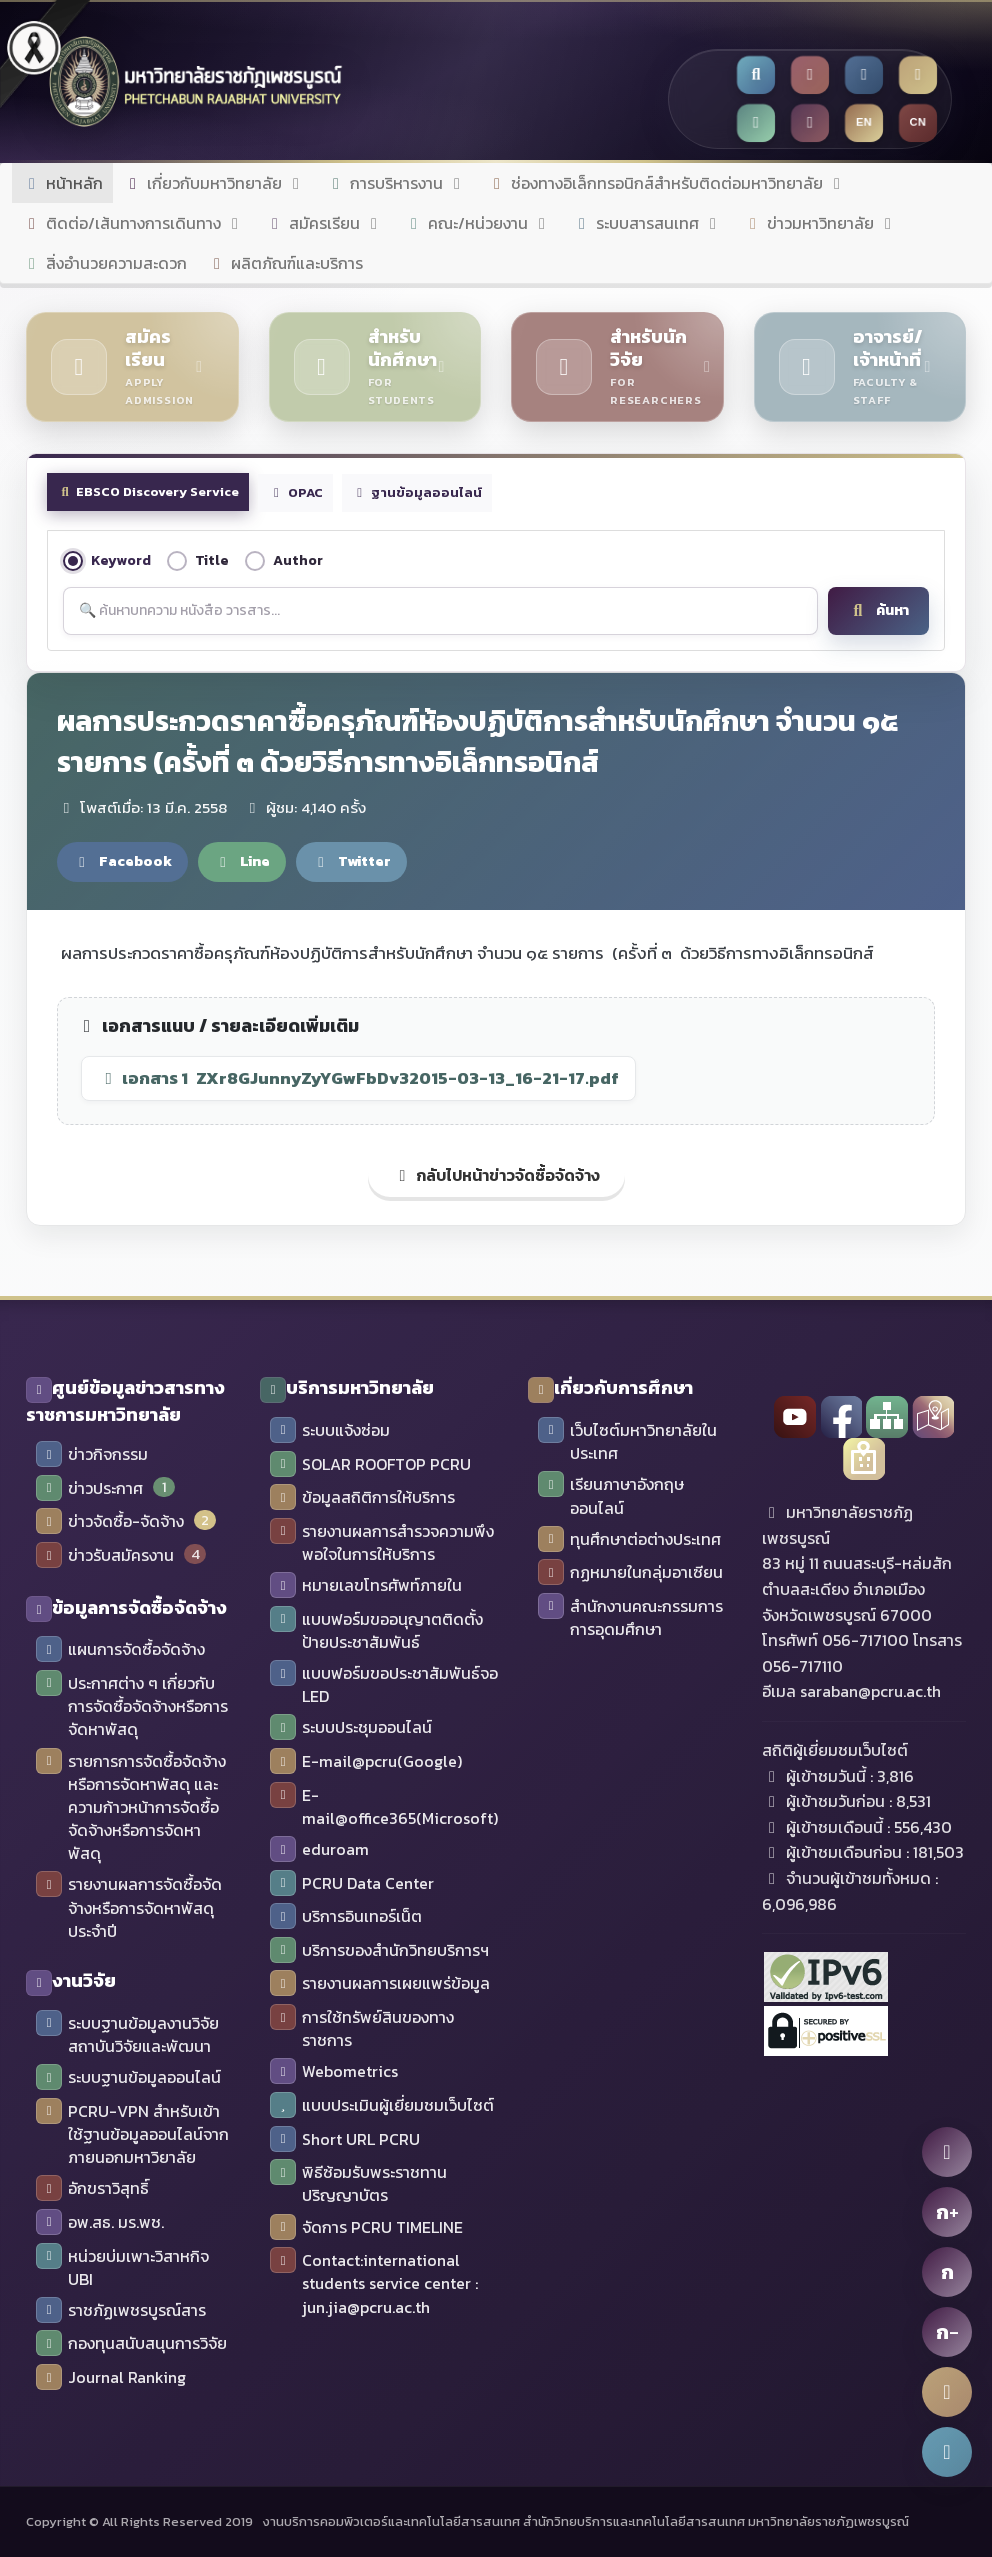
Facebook (122, 861)
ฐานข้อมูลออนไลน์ (417, 492)
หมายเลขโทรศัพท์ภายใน (366, 1586)
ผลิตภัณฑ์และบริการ (285, 263)
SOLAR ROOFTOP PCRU (370, 1465)
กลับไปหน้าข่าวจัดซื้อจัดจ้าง (496, 1175)
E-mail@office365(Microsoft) (384, 1807)
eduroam (319, 1850)
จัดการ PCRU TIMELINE (366, 2228)
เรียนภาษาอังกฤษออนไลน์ (611, 1496)
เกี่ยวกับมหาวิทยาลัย (214, 183)
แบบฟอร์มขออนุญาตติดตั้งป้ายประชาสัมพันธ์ (376, 1631)
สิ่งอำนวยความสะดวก (104, 263)
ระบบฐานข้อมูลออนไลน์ (128, 2078)
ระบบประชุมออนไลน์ (351, 1728)
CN (919, 122)
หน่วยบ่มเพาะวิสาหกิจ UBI (122, 2268)
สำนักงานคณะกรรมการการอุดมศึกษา (630, 1618)
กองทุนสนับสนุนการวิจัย (131, 2344)
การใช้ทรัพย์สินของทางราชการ (362, 2029)
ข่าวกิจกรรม (92, 1455)
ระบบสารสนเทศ (647, 223)
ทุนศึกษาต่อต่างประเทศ (629, 1540)
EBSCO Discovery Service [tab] (148, 491)
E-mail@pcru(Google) (366, 1762)
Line (242, 861)
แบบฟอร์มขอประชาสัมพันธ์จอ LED (384, 1685)
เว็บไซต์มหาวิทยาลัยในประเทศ (627, 1442)
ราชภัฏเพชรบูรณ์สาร (121, 2311)
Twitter (351, 861)
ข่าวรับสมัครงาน (105, 1556)
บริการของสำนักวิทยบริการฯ (379, 1951)
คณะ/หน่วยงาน (478, 223)
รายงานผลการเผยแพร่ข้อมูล (380, 1984)
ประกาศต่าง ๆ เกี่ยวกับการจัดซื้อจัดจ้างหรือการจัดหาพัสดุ (132, 1706)
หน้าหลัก (62, 183)
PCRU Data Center (352, 1884)
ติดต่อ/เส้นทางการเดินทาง (133, 223)
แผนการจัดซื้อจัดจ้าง (120, 1650)
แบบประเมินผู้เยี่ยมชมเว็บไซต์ (382, 2106)
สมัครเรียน (324, 223)
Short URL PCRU (345, 2140)
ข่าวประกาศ (89, 1489)
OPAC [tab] (295, 492)
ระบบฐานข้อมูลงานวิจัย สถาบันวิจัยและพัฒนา (127, 2035)
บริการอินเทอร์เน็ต (346, 1917)
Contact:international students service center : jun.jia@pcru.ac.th (374, 2283)
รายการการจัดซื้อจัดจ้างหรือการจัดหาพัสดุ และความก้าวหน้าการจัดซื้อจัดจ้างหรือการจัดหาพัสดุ (131, 1808)
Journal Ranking (111, 2378)
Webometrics (334, 2072)
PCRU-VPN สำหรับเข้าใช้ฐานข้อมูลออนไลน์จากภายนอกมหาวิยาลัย (132, 2134)
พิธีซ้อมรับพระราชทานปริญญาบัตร (358, 2184)
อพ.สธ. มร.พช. (100, 2223)
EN (864, 122)
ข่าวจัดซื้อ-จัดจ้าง (110, 1522)
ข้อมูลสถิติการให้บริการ (362, 1498)
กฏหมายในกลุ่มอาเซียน (630, 1573)
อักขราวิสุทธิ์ (92, 2189)
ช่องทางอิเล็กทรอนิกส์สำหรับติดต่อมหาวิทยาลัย (667, 183)
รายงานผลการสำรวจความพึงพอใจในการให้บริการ (382, 1543)
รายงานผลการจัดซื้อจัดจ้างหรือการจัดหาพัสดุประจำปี (129, 1907)
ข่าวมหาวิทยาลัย (820, 223)
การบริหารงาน (396, 183)
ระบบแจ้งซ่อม (330, 1431)
